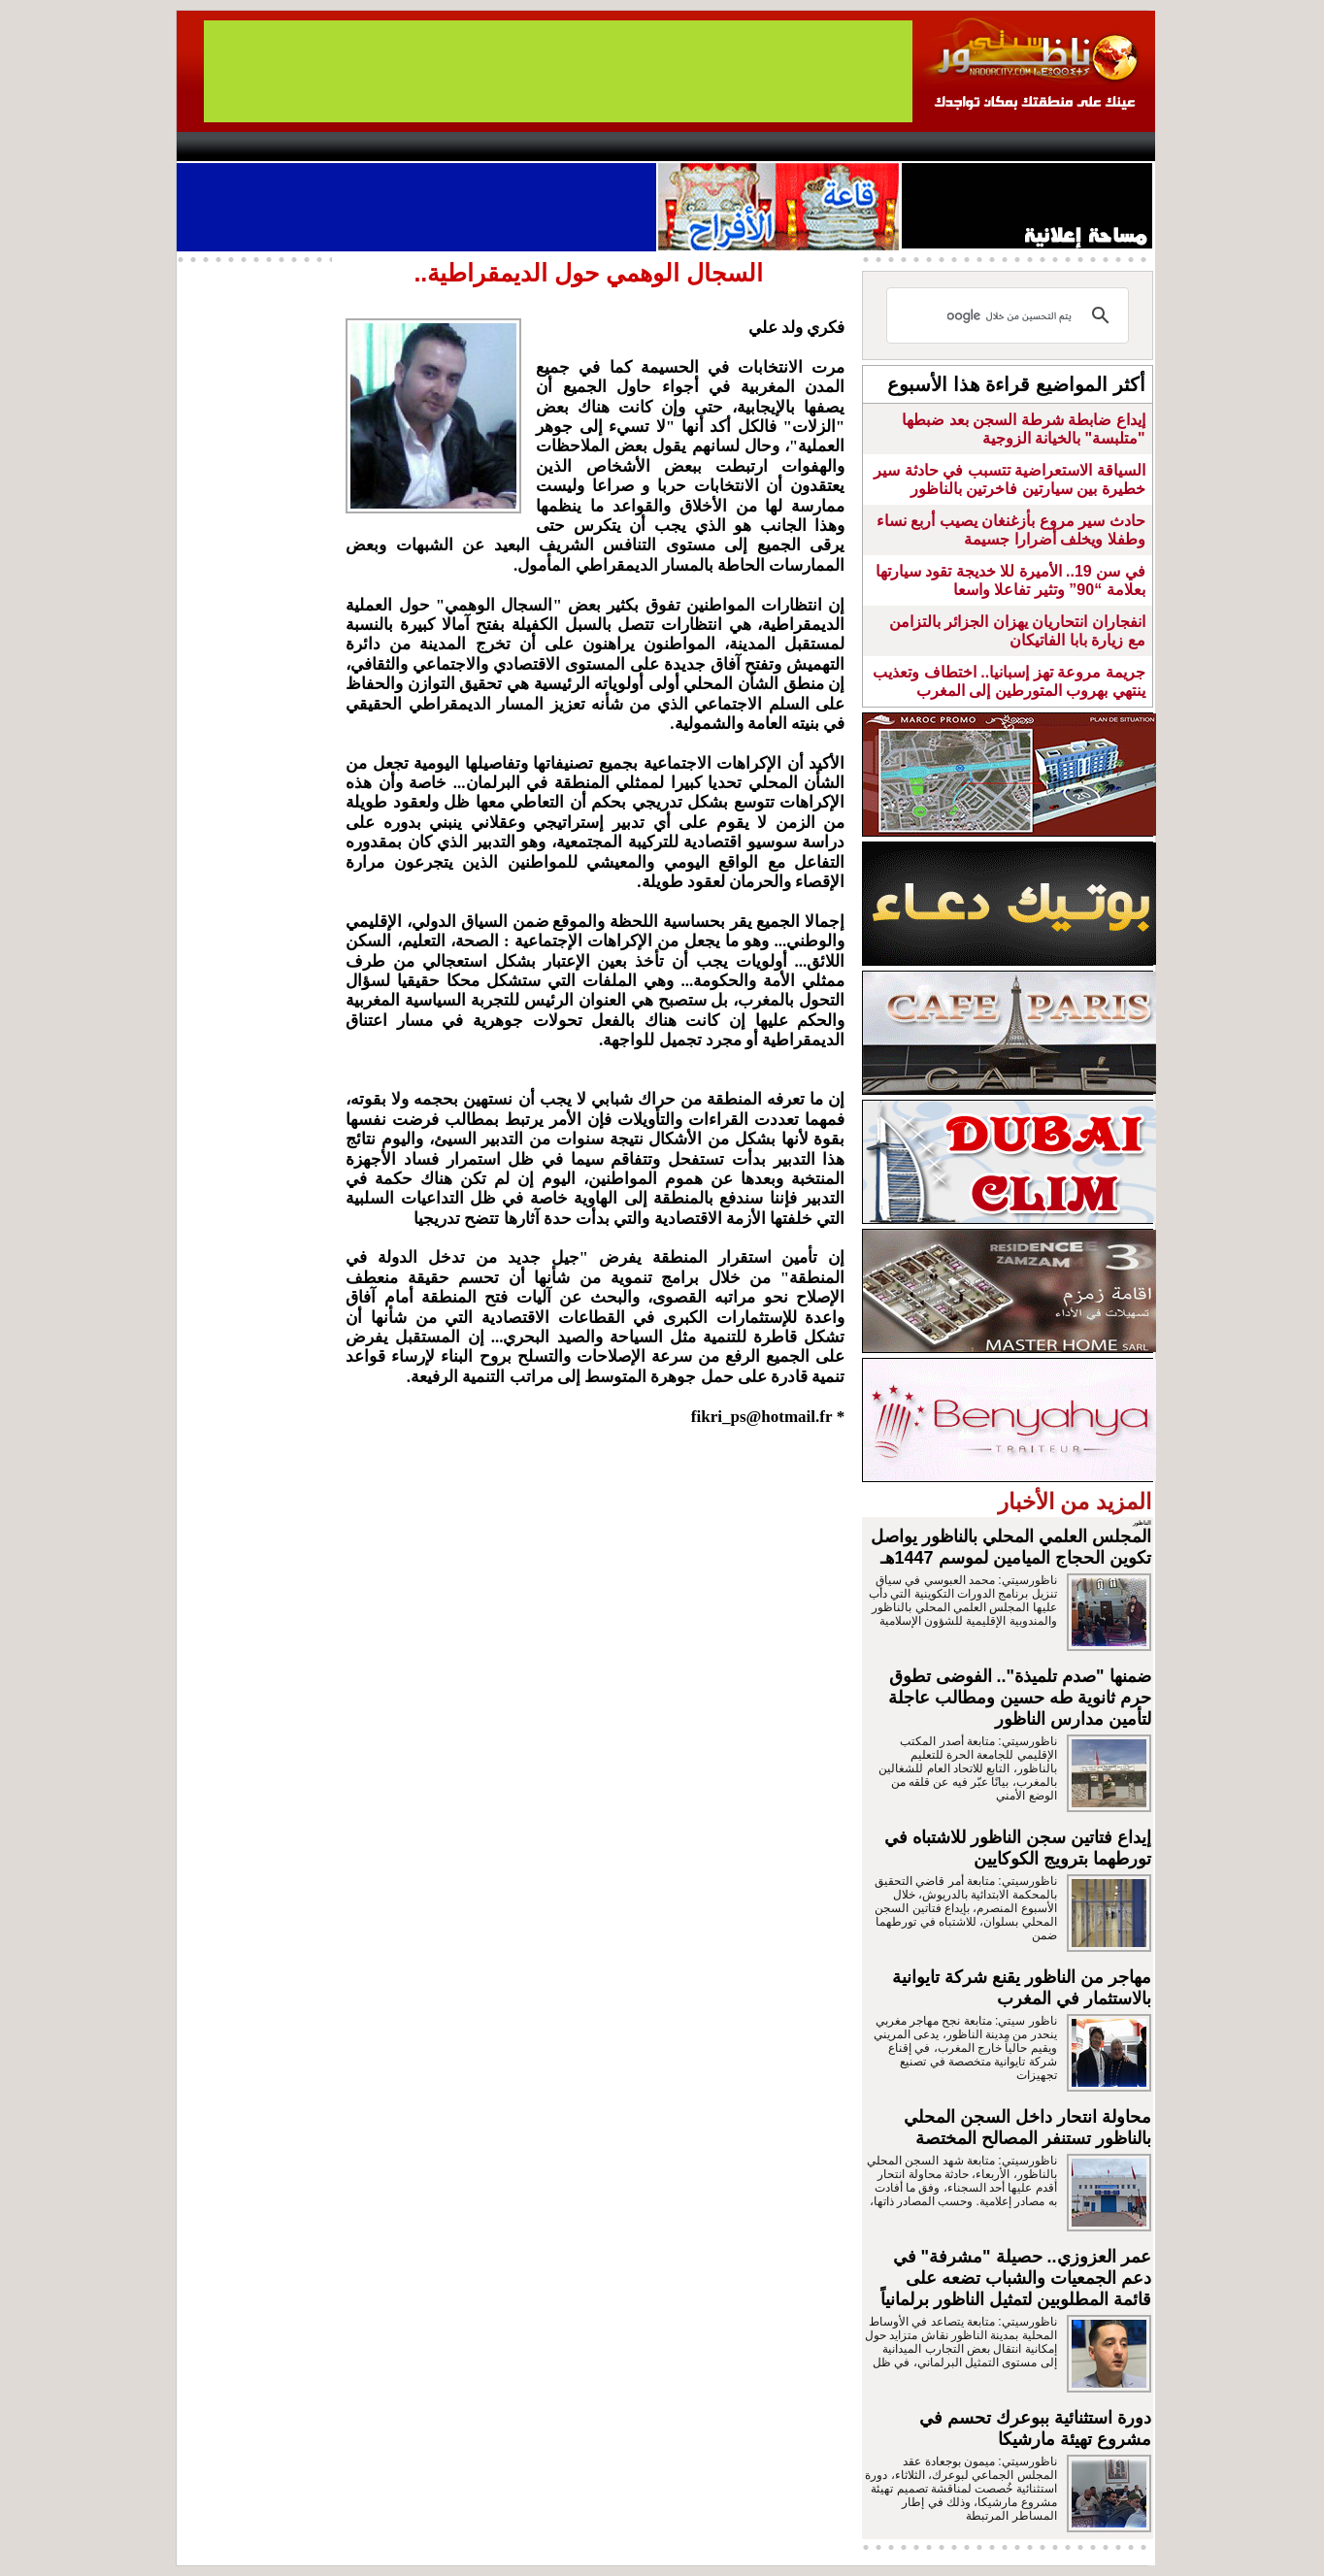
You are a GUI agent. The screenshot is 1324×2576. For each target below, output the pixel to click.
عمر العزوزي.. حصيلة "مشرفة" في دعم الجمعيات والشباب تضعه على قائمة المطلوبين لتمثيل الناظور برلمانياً (1015, 2278)
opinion (371, 146)
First (1111, 146)
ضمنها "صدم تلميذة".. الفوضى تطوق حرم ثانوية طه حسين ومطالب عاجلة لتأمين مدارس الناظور (1019, 1698)
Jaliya (628, 146)
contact (233, 146)
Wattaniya (703, 146)
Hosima (859, 146)
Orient (777, 146)
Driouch (948, 146)
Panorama (447, 146)
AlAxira (310, 146)
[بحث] (1010, 315)
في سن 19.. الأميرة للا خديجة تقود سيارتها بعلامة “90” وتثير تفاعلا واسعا (1010, 580)
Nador (1029, 146)
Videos (546, 146)
